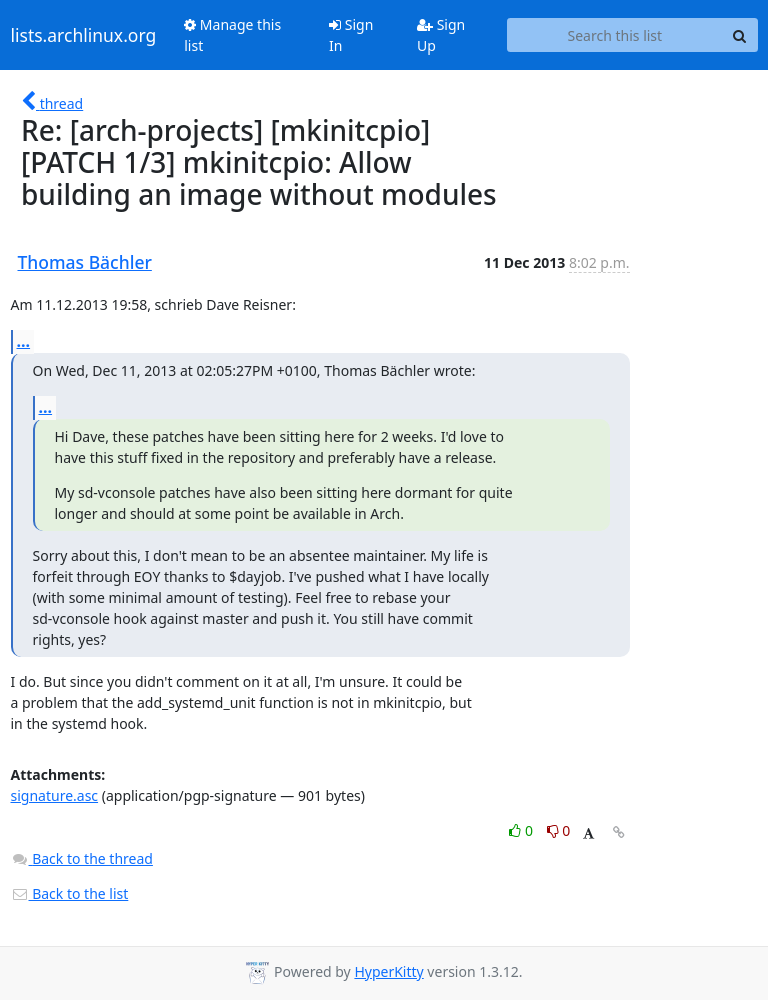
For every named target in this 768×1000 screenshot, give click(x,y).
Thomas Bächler (85, 262)
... (24, 341)
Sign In (351, 35)
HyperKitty (388, 971)
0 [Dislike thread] (559, 830)
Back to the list (70, 893)
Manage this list (232, 35)
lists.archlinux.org (84, 35)
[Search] (740, 35)
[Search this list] (614, 35)
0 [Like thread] (522, 830)
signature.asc (55, 795)
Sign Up (441, 35)
